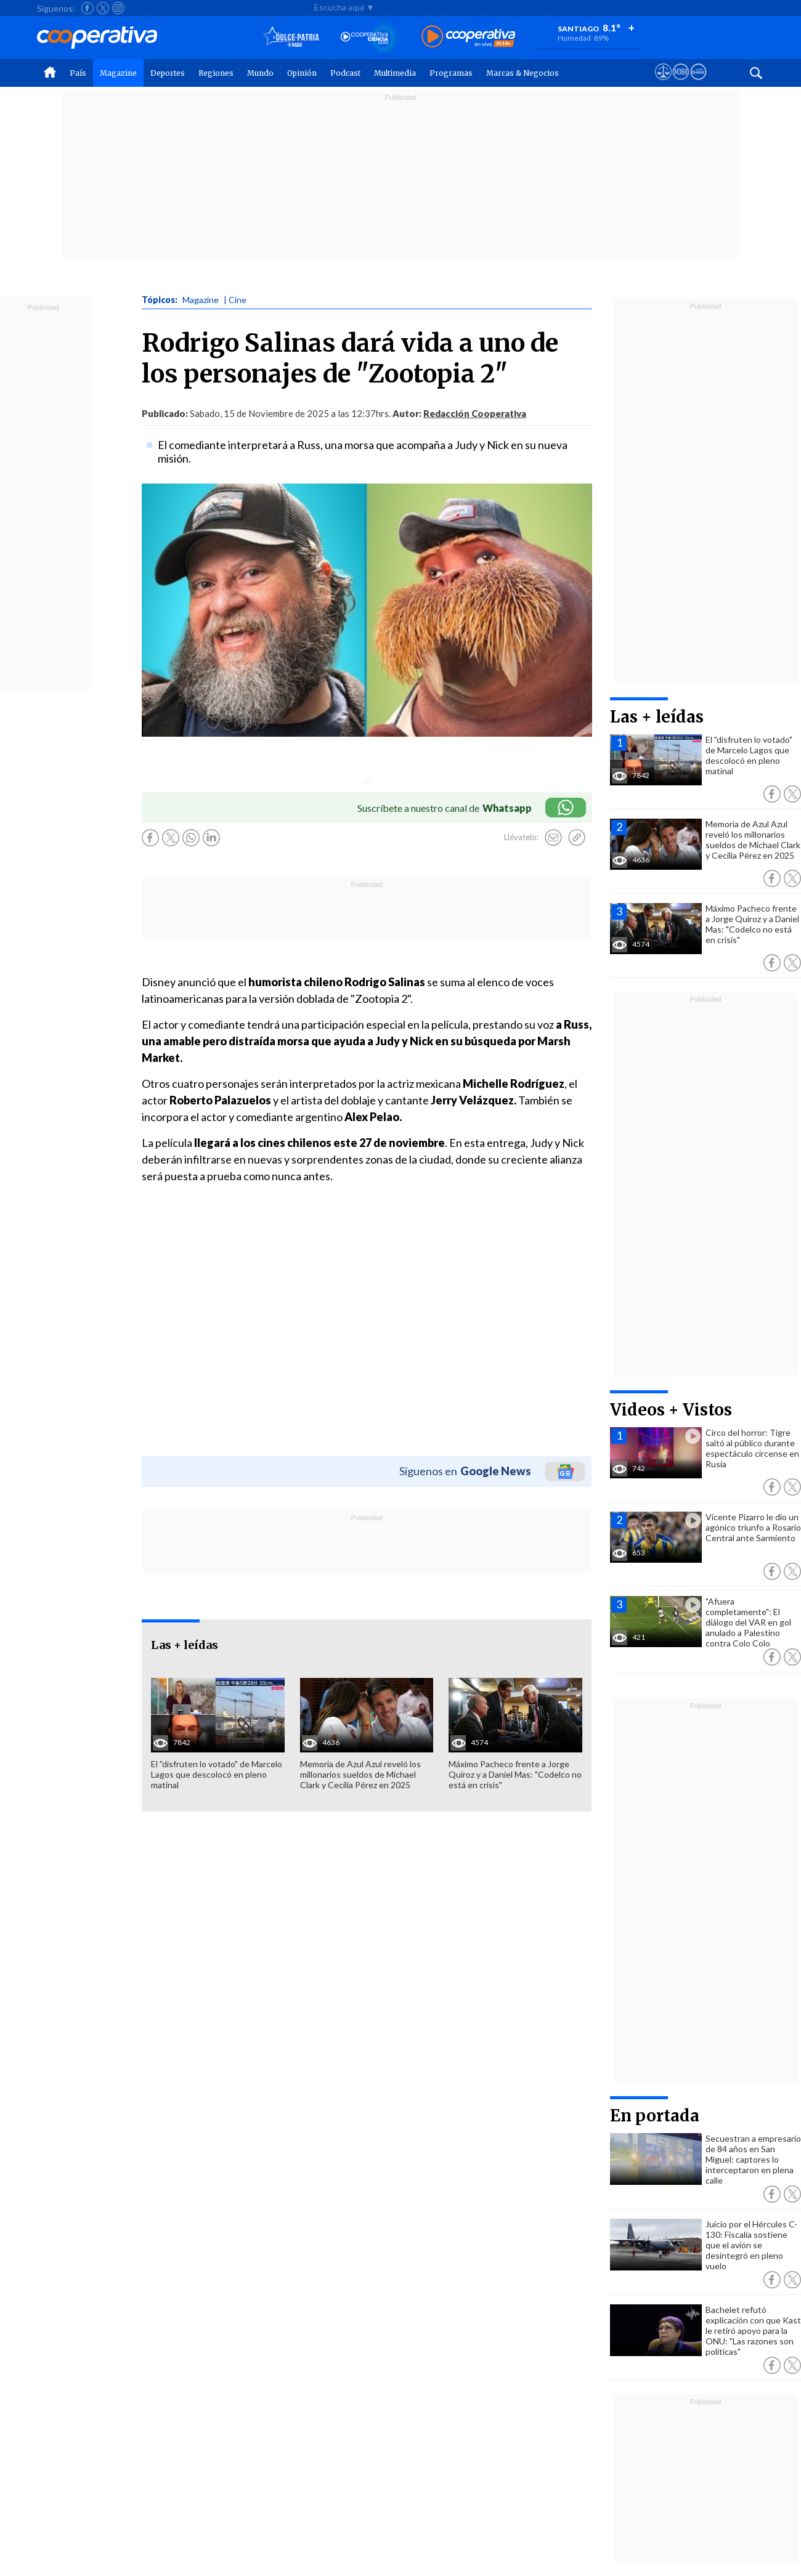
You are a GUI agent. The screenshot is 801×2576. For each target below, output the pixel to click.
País (78, 73)
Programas (451, 73)
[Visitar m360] (680, 83)
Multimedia (395, 73)
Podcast (345, 73)
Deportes (167, 73)
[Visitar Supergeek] (698, 83)
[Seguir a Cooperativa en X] (103, 8)
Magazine (118, 73)
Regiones (216, 73)
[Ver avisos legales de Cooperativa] (663, 83)
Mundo (260, 73)
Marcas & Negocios (522, 73)
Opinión (302, 73)
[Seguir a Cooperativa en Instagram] (118, 8)
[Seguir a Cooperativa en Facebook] (87, 8)
